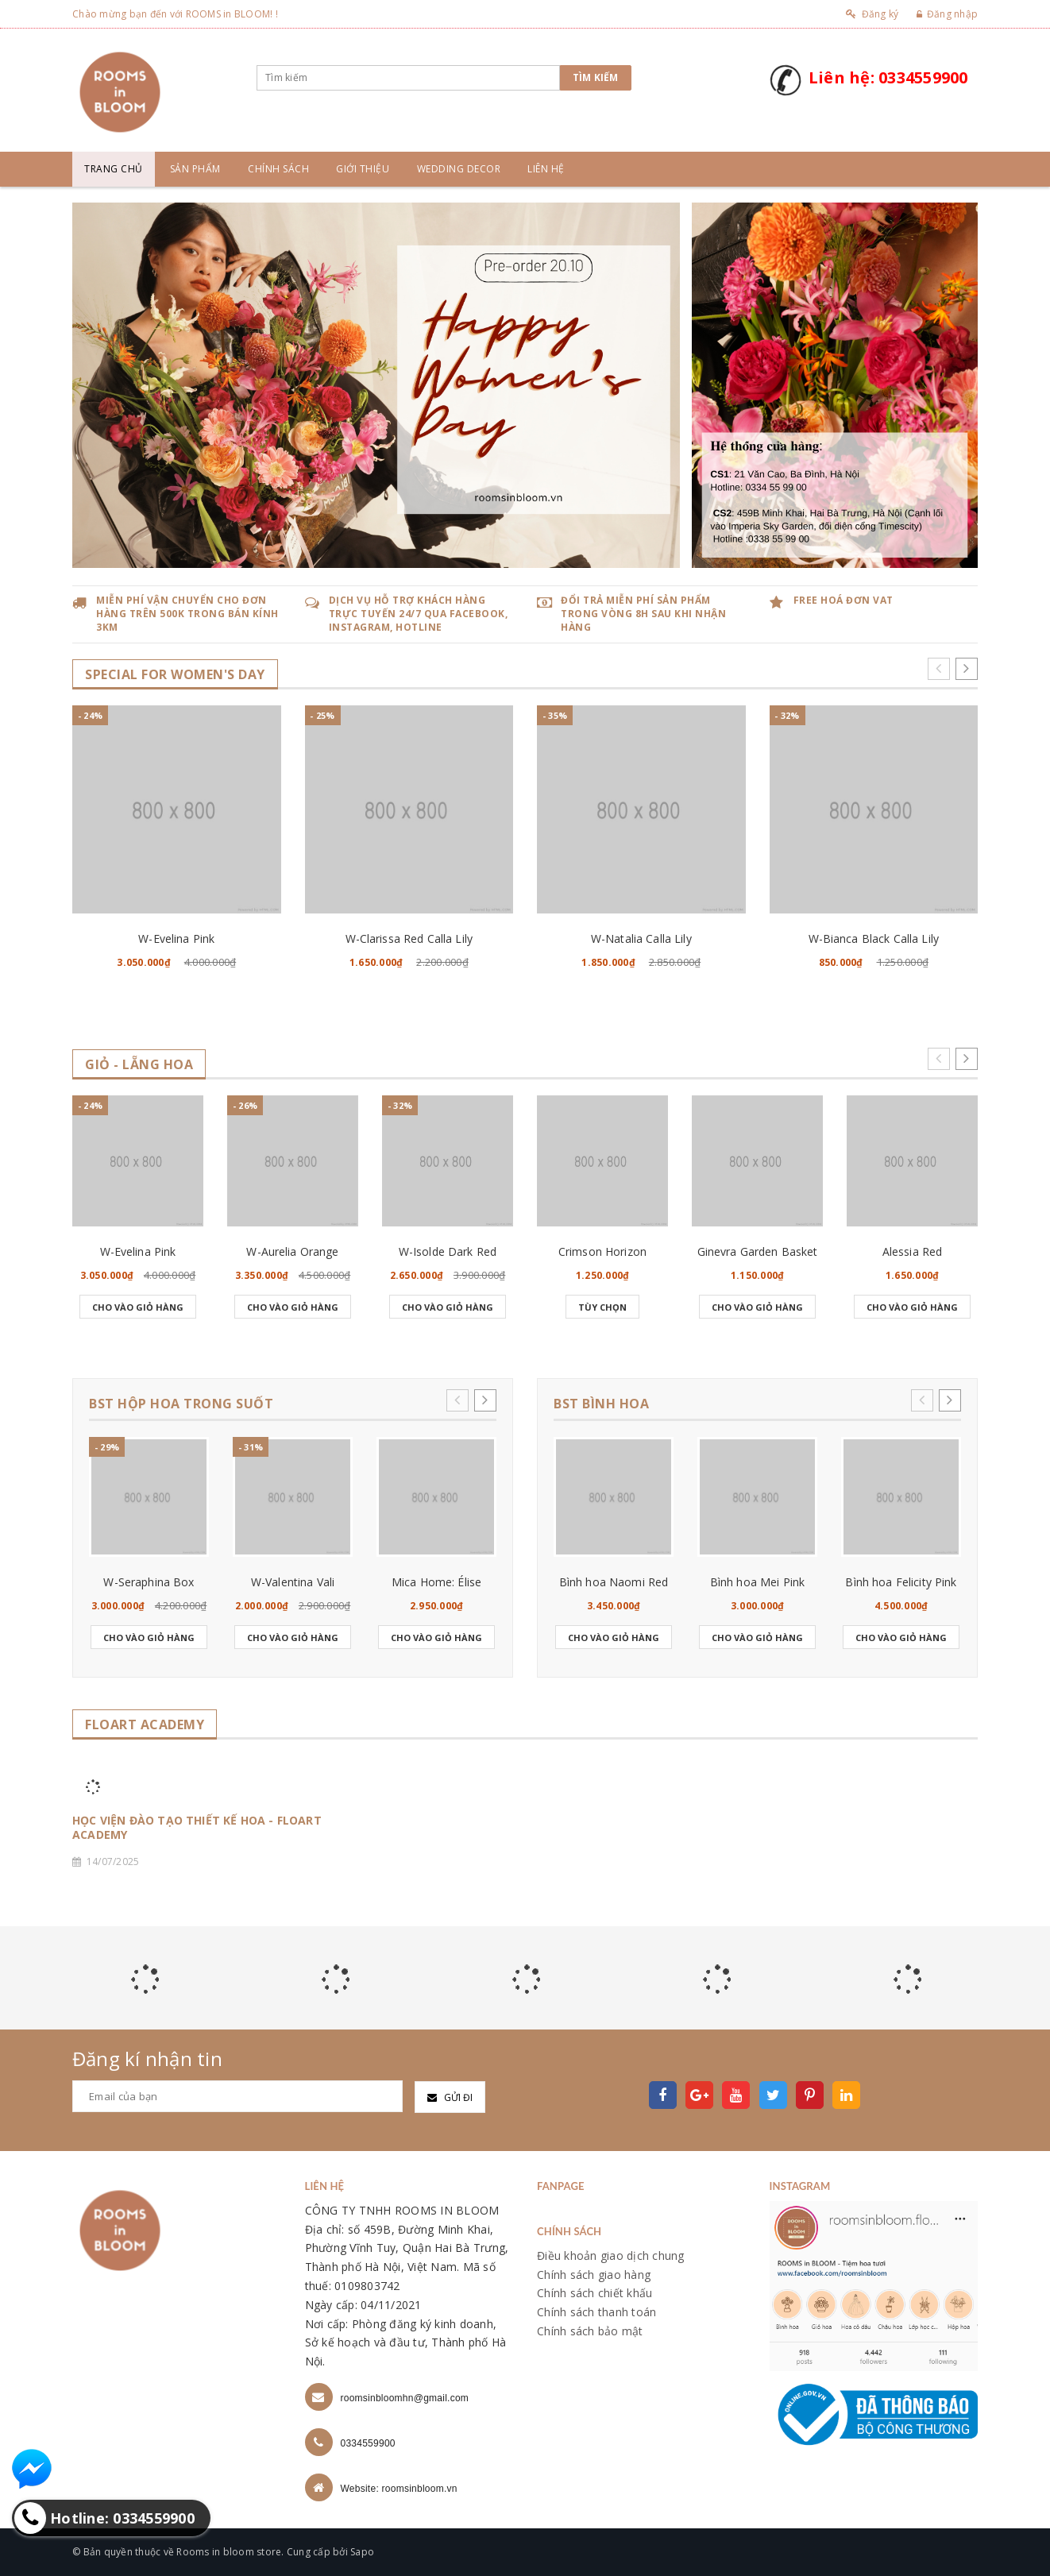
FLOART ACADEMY (144, 1725)
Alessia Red (912, 1251)
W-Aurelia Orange (292, 1251)
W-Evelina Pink (176, 938)
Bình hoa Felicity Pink (900, 1581)
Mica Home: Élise (436, 1581)
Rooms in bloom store (228, 2552)
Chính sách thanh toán (596, 2311)
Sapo (362, 2552)
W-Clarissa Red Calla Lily (409, 938)
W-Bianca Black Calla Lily (874, 938)
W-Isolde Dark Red (447, 1251)
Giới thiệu (362, 169)
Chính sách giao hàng (593, 2274)
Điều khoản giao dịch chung (611, 2255)
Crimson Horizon (602, 1251)
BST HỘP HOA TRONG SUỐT (181, 1404)
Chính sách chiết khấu (594, 2292)
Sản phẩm (195, 169)
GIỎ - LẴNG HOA (139, 1065)
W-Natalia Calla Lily (641, 938)
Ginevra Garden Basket (757, 1251)
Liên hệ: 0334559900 (888, 77)
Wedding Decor (459, 169)
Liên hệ (546, 169)
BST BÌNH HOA (601, 1404)
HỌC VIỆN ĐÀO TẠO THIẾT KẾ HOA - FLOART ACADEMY (197, 1827)
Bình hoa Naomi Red (614, 1581)
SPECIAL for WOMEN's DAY (175, 675)
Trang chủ (113, 169)
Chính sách (278, 169)
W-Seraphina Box (148, 1581)
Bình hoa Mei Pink (757, 1581)
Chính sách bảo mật (590, 2330)
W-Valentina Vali (292, 1581)
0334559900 (368, 2443)
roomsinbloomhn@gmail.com (405, 2398)
